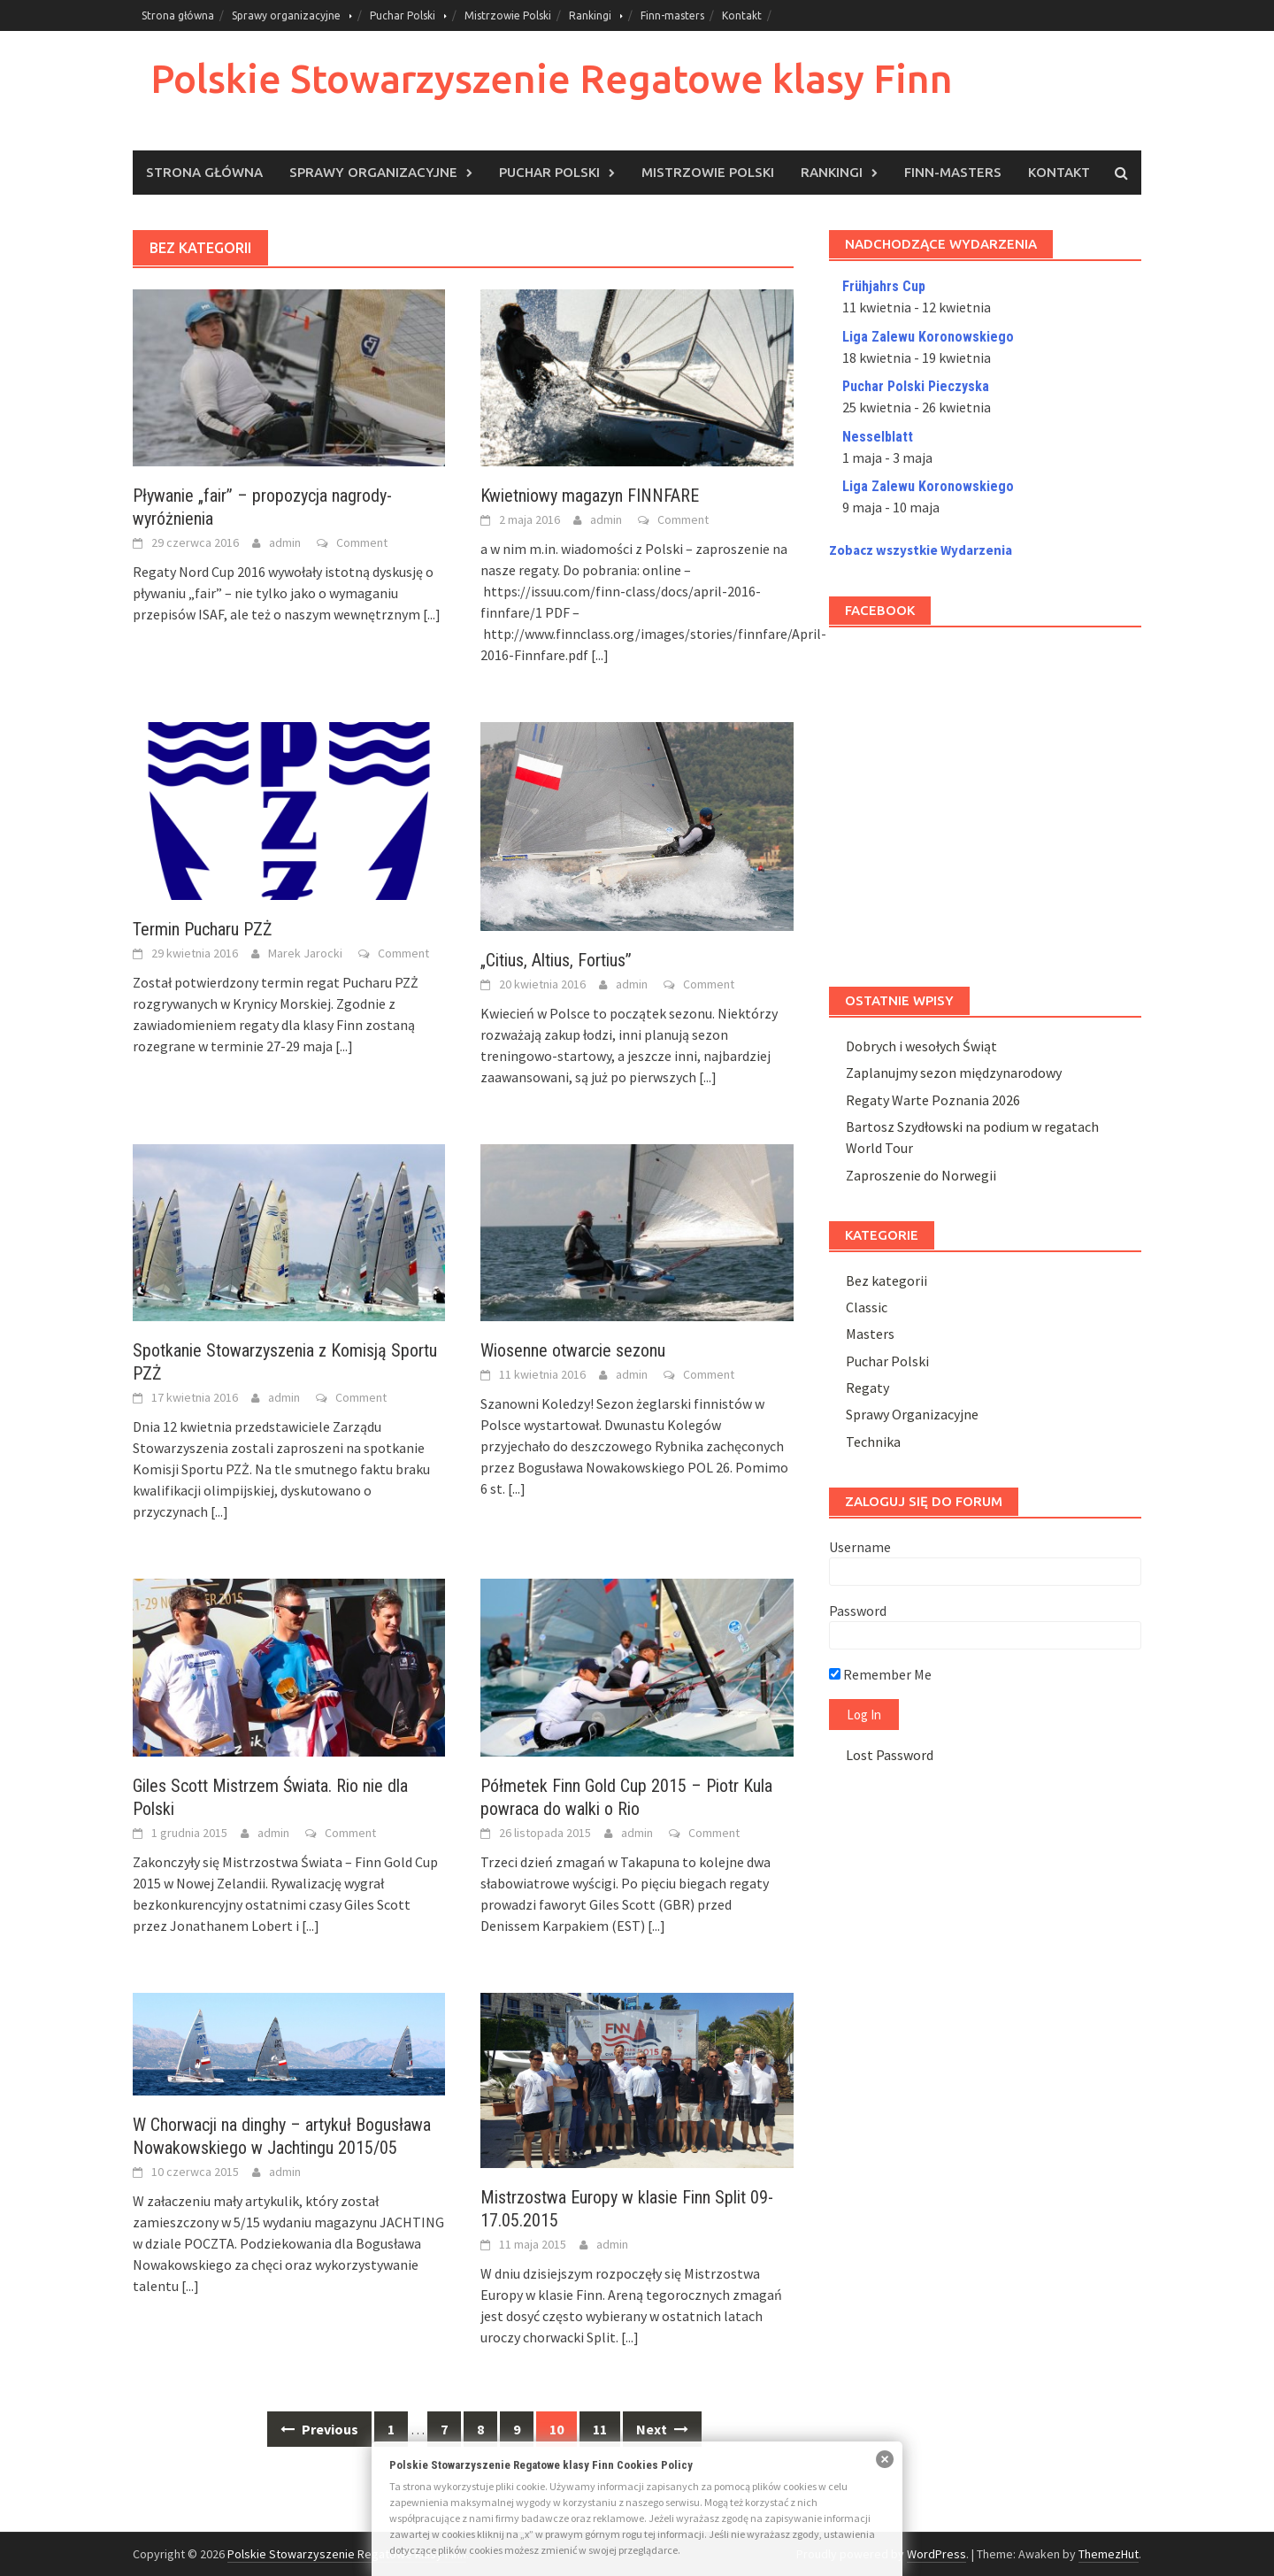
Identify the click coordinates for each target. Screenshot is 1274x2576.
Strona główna (178, 15)
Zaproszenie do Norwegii (921, 1175)
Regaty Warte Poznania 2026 (933, 1100)
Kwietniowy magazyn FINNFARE (589, 495)
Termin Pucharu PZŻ (202, 929)
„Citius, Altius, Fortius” (556, 960)
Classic (866, 1307)
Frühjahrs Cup (883, 286)
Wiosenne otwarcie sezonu (572, 1350)
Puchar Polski (402, 15)
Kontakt (742, 15)
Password (857, 1610)
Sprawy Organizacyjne (912, 1414)
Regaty (867, 1387)
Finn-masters (672, 15)
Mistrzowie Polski (507, 15)
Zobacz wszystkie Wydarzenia (920, 550)
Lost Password (889, 1755)
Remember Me (880, 1674)
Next (662, 2429)
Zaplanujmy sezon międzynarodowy (954, 1072)
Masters (870, 1333)
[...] (432, 614)
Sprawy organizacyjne (286, 15)
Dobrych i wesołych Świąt (921, 1046)
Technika (873, 1441)
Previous (319, 2429)
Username (860, 1547)
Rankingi (590, 15)
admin (285, 542)
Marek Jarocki (305, 953)
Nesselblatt (877, 436)
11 (600, 2429)
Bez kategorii (886, 1280)
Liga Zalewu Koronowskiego (928, 336)
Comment (362, 542)
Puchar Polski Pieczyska (915, 386)
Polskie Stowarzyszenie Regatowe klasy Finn (551, 78)
